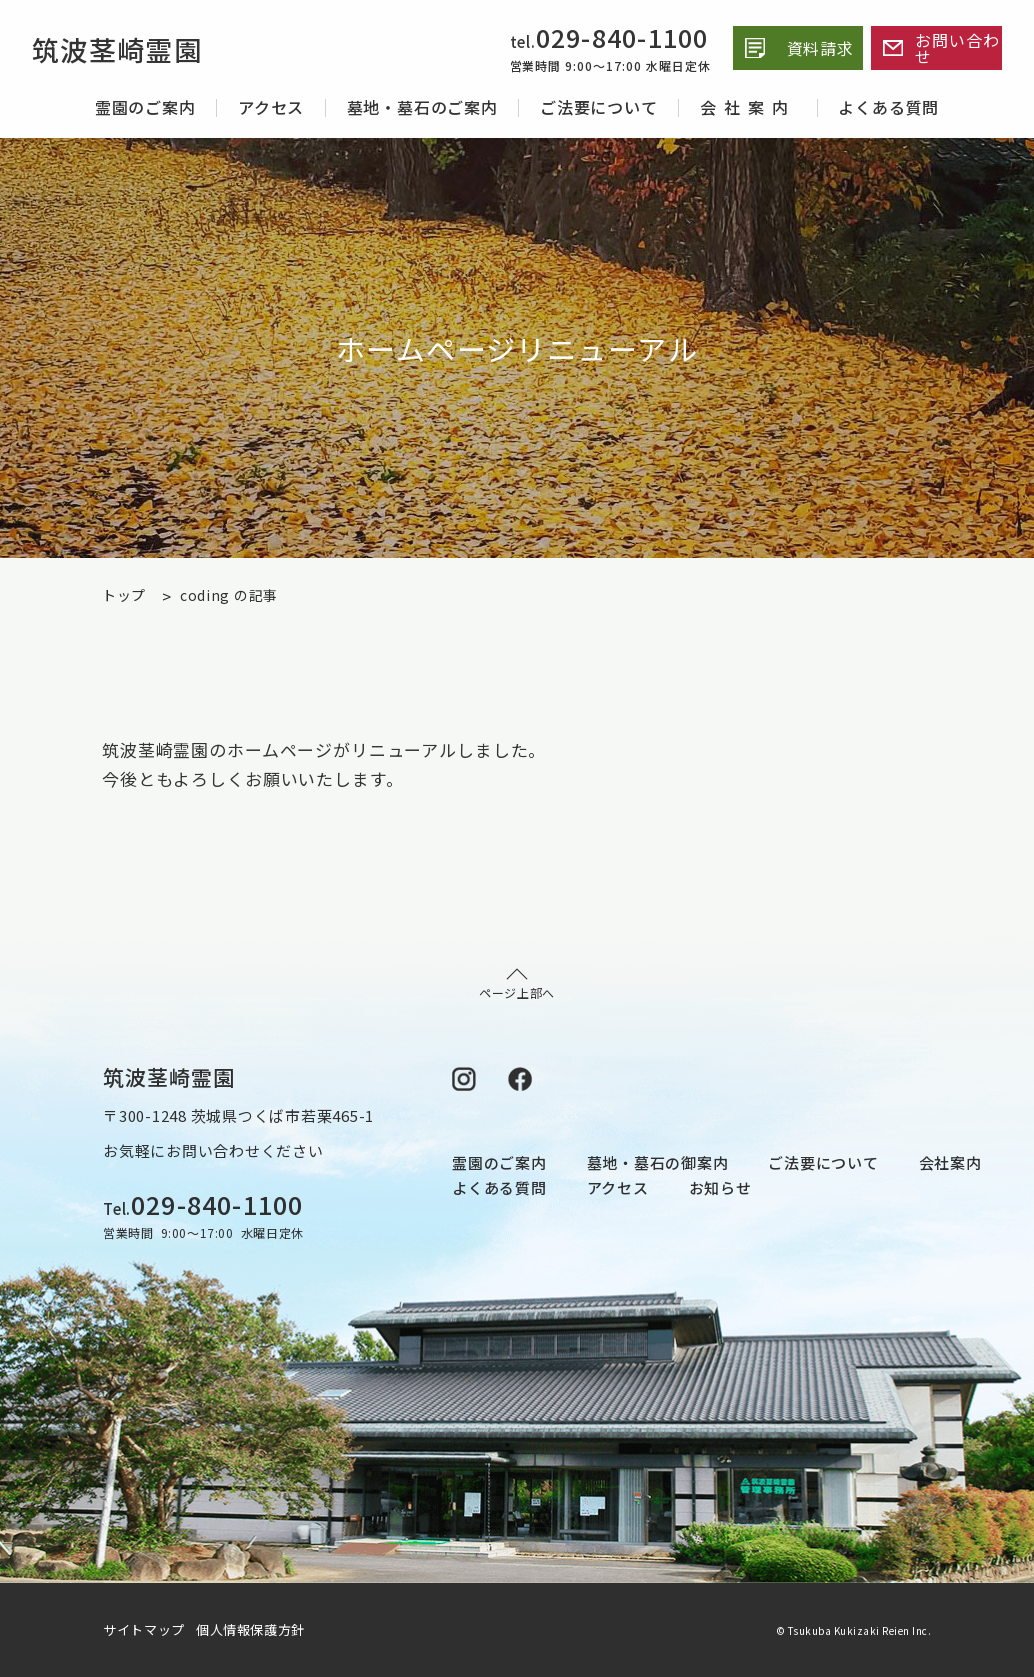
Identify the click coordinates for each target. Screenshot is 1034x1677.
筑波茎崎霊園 (126, 48)
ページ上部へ (517, 984)
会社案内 (748, 107)
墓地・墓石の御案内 (658, 1162)
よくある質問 (888, 107)
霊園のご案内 (145, 107)
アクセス (271, 107)
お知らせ (720, 1187)
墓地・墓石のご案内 (422, 107)
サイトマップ (147, 1629)
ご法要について (599, 107)
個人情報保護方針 (250, 1629)
